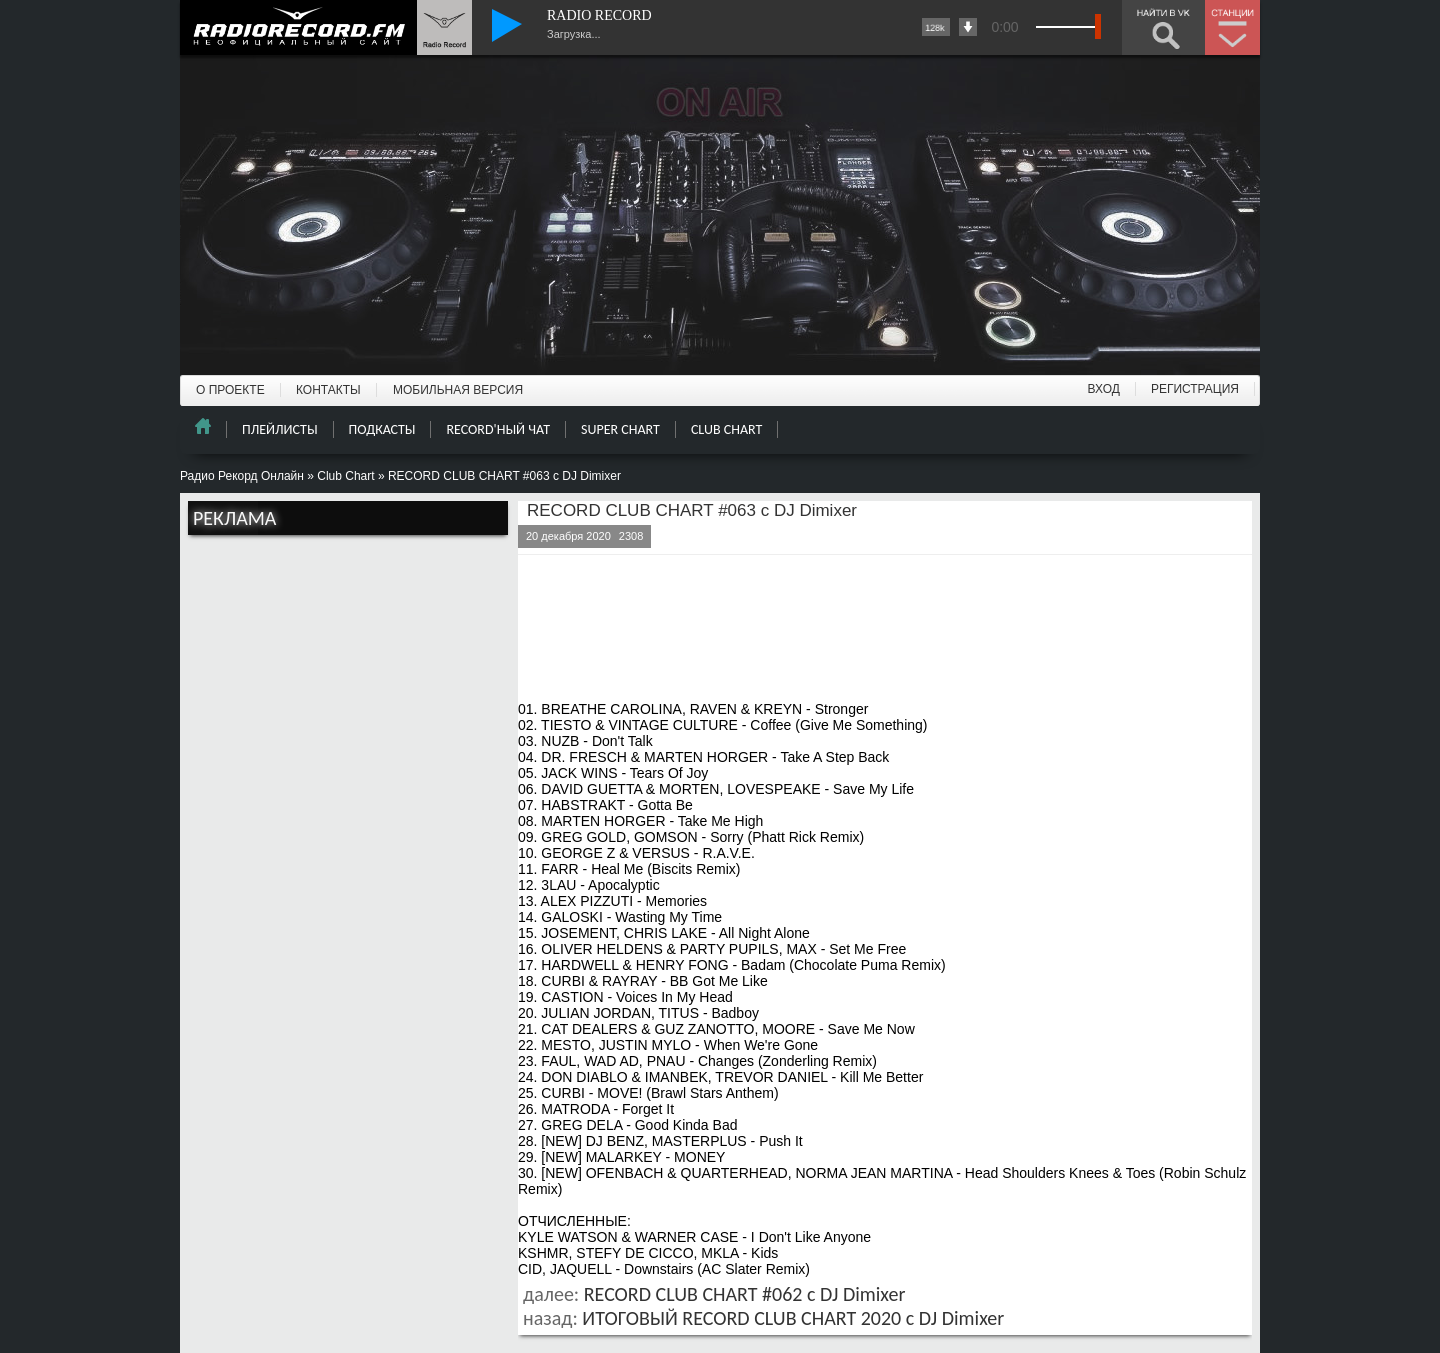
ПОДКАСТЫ (382, 429)
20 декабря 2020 (568, 536)
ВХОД (1104, 389)
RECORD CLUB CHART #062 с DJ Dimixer (745, 1294)
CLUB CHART (726, 429)
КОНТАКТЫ (328, 390)
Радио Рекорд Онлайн (242, 476)
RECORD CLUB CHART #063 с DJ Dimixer (692, 510)
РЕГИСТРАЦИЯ (1195, 389)
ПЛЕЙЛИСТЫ (280, 429)
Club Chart (345, 476)
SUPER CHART (620, 429)
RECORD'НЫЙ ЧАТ (498, 429)
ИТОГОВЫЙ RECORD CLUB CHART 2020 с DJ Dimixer (793, 1318)
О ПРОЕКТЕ (230, 390)
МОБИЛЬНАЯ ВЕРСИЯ (458, 390)
